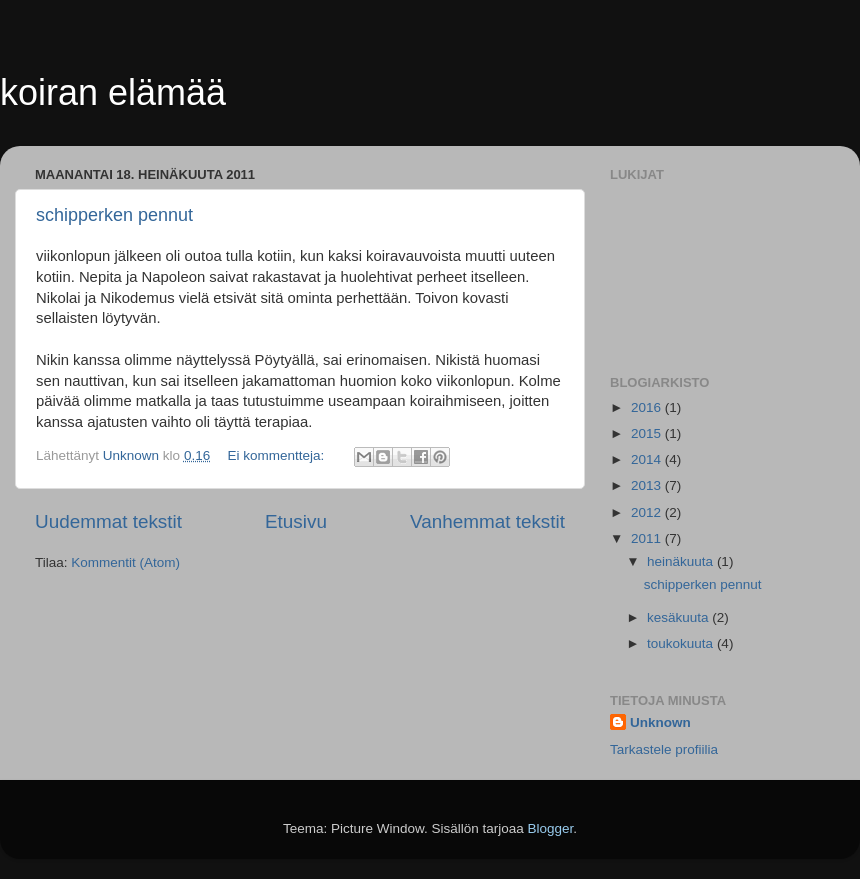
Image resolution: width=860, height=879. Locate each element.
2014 (648, 459)
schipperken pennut (114, 215)
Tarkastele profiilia (664, 749)
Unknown (660, 722)
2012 (648, 512)
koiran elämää (113, 92)
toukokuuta (682, 643)
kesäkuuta (679, 617)
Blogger (551, 828)
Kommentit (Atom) (125, 562)
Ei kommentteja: (277, 455)
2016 (648, 407)
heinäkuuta (682, 561)
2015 (648, 433)
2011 (648, 538)
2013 (648, 485)
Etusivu (296, 521)
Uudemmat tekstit (108, 521)
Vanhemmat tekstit (487, 521)
